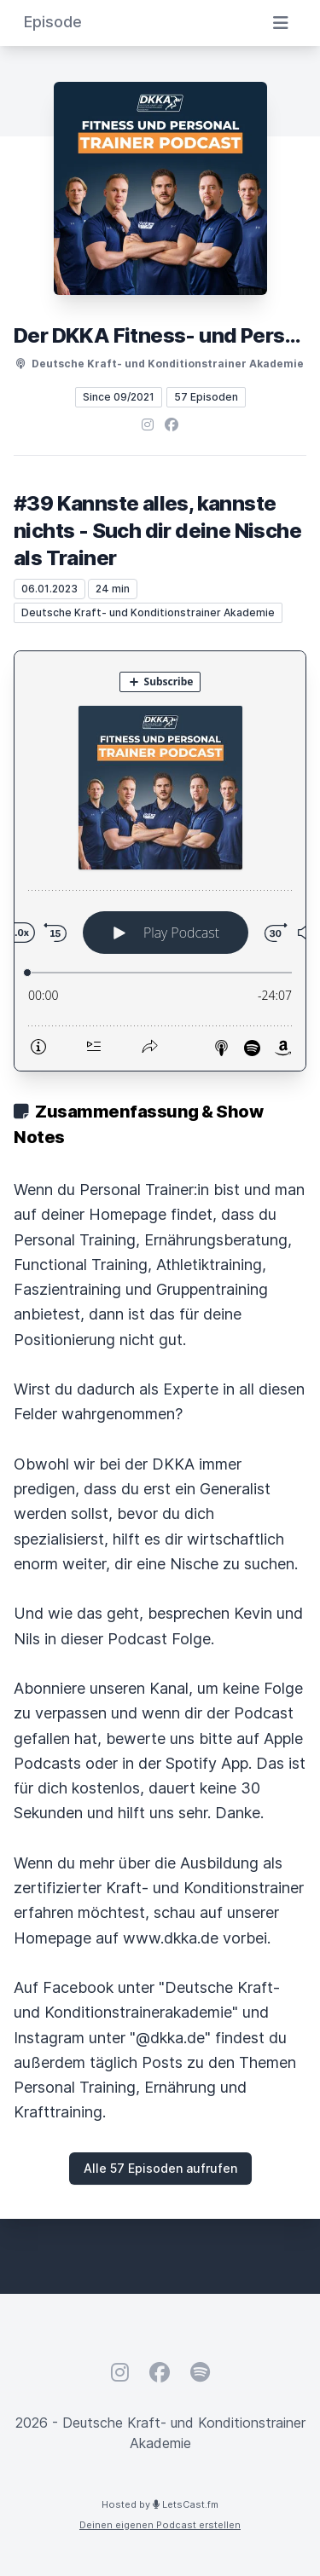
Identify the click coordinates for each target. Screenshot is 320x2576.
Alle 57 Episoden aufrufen (160, 2168)
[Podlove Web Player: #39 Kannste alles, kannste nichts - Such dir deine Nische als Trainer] (160, 861)
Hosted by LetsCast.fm (160, 2504)
